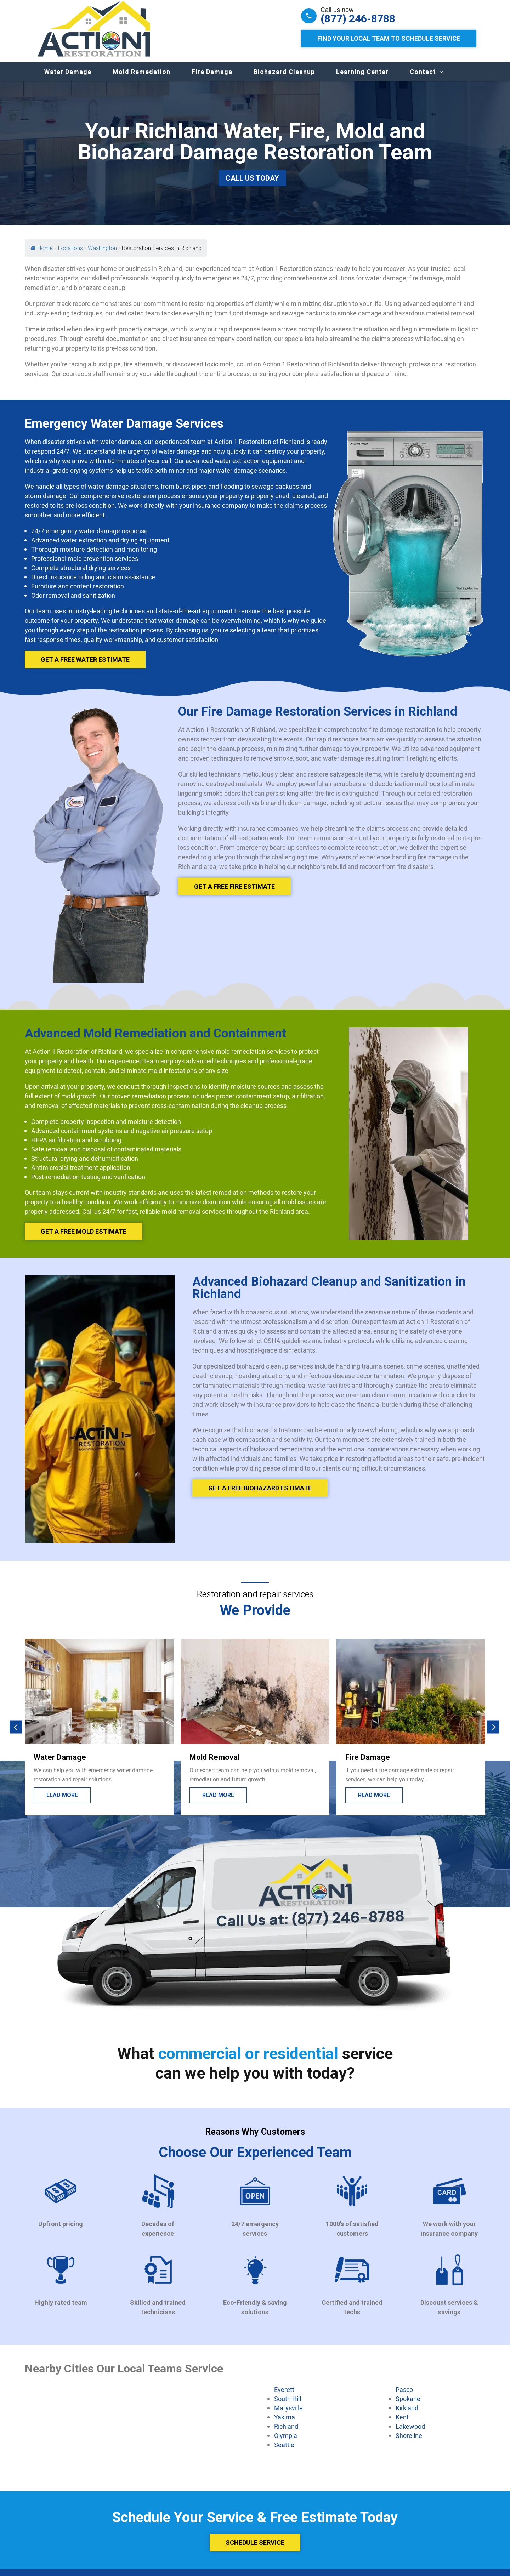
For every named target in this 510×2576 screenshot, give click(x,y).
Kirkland (407, 2415)
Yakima (284, 2424)
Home (41, 255)
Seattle (284, 2451)
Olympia (285, 2442)
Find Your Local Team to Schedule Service (388, 38)
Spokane (408, 2405)
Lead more (62, 1802)
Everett (284, 2396)
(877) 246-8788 (358, 18)
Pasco (404, 2396)
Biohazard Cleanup (284, 79)
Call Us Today (252, 185)
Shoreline (409, 2442)
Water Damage (67, 79)
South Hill (287, 2405)
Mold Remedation (141, 79)
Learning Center (362, 79)
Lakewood (410, 2433)
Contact (423, 79)
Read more (218, 1802)
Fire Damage (212, 79)
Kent (402, 2424)
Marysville (288, 2415)
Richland (286, 2433)
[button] (16, 1734)
